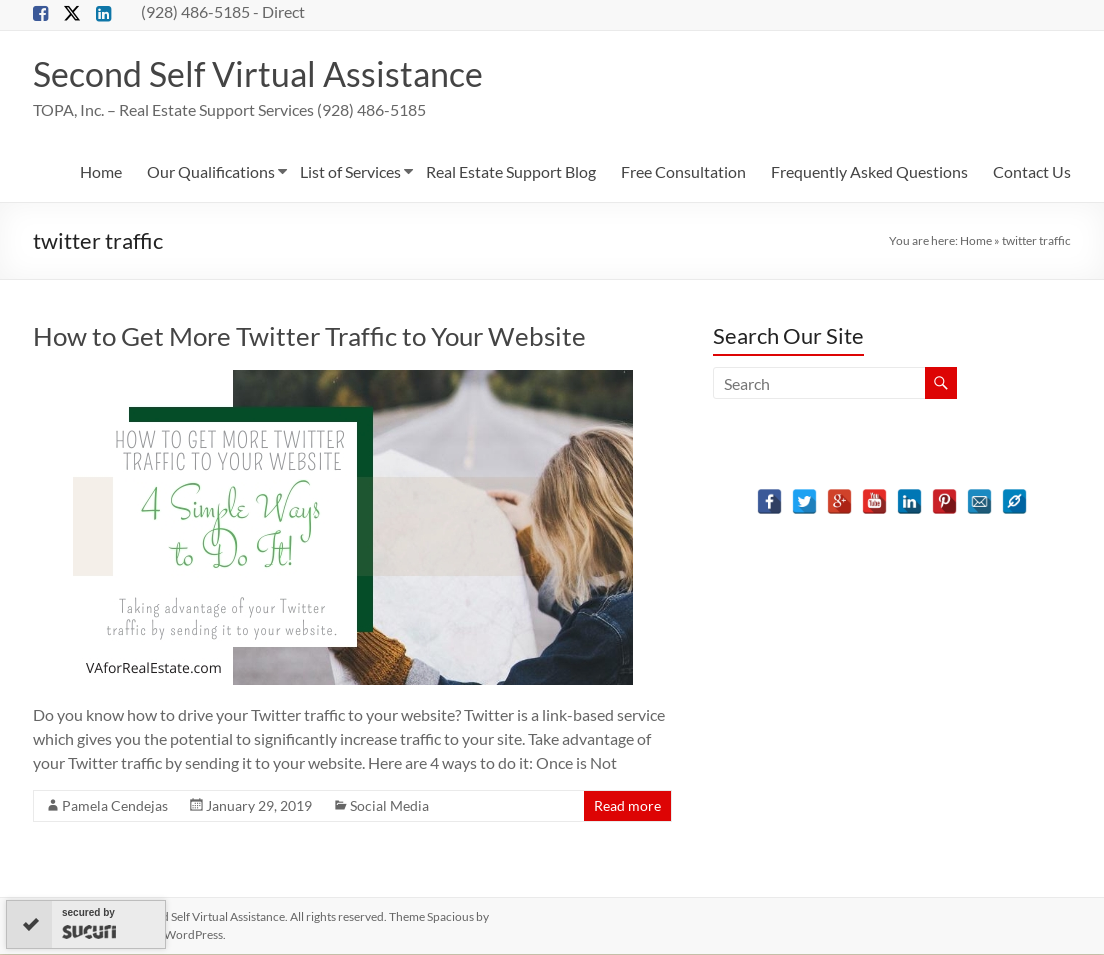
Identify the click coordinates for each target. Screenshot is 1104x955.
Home (101, 172)
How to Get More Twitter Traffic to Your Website (309, 337)
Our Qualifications (211, 172)
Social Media (389, 806)
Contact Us (1032, 172)
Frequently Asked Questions (869, 172)
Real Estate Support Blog (511, 172)
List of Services (350, 172)
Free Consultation (683, 172)
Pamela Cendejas (115, 806)
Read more (627, 806)
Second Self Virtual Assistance (268, 74)
